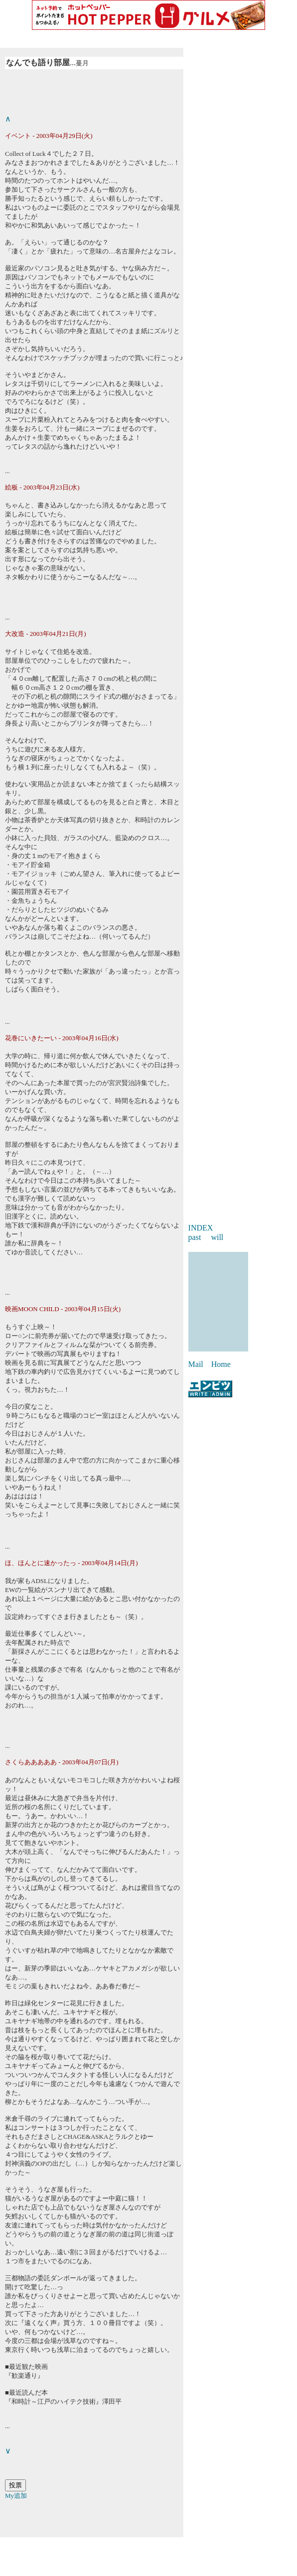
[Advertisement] (148, 2552)
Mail (195, 1364)
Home (221, 1364)
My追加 (16, 2495)
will (217, 1237)
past (194, 1237)
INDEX (200, 1228)
